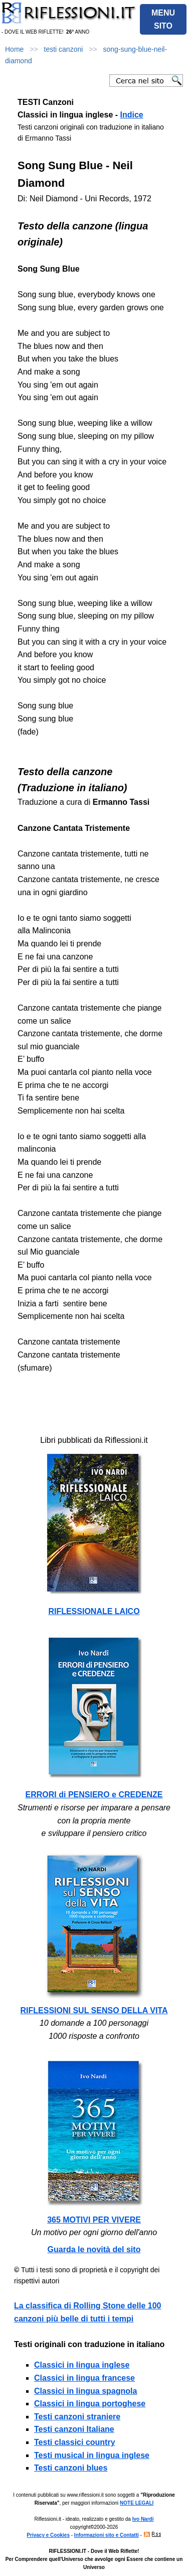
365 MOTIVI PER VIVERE (94, 2220)
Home (14, 49)
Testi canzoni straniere (77, 2416)
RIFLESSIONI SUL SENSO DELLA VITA (94, 2010)
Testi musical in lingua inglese (91, 2455)
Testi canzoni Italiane (74, 2429)
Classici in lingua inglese (81, 2365)
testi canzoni (63, 49)
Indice (131, 114)
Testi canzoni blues (70, 2468)
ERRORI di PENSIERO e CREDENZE (94, 1794)
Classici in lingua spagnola (85, 2391)
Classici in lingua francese (84, 2378)
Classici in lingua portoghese (89, 2403)
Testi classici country (74, 2442)
